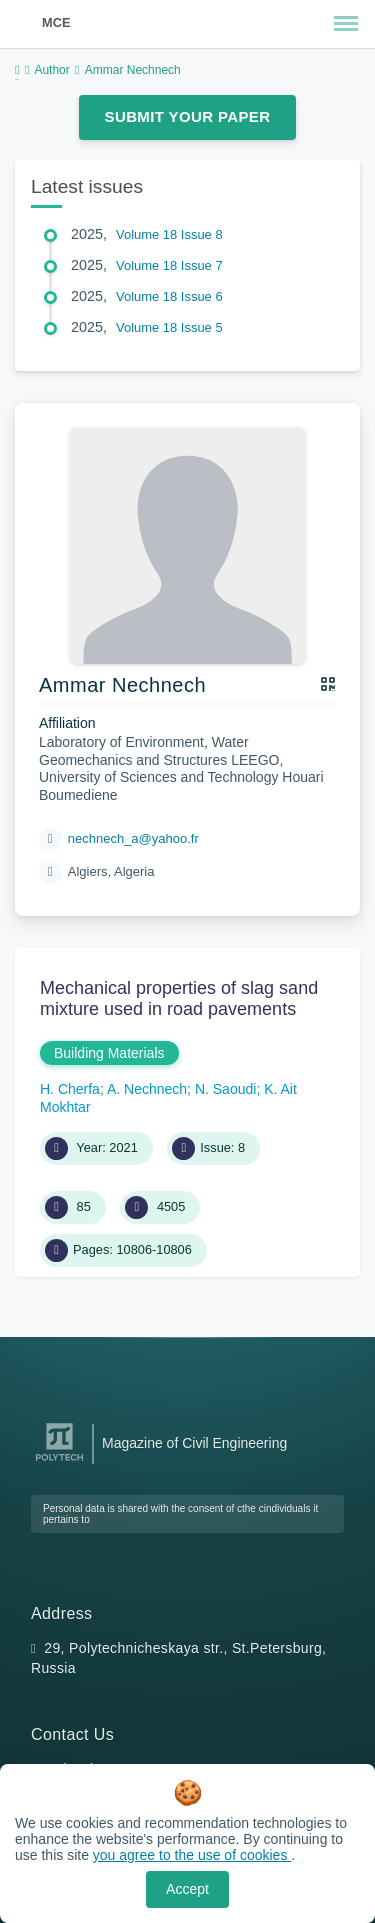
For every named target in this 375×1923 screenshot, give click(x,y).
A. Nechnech (147, 1089)
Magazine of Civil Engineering (194, 1443)
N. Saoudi (225, 1089)
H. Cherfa (70, 1089)
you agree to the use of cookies (192, 1855)
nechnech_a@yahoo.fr (133, 838)
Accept (187, 1889)
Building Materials (109, 1053)
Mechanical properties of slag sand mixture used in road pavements (179, 999)
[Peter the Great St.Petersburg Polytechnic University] (59, 1461)
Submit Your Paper (188, 116)
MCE (56, 22)
